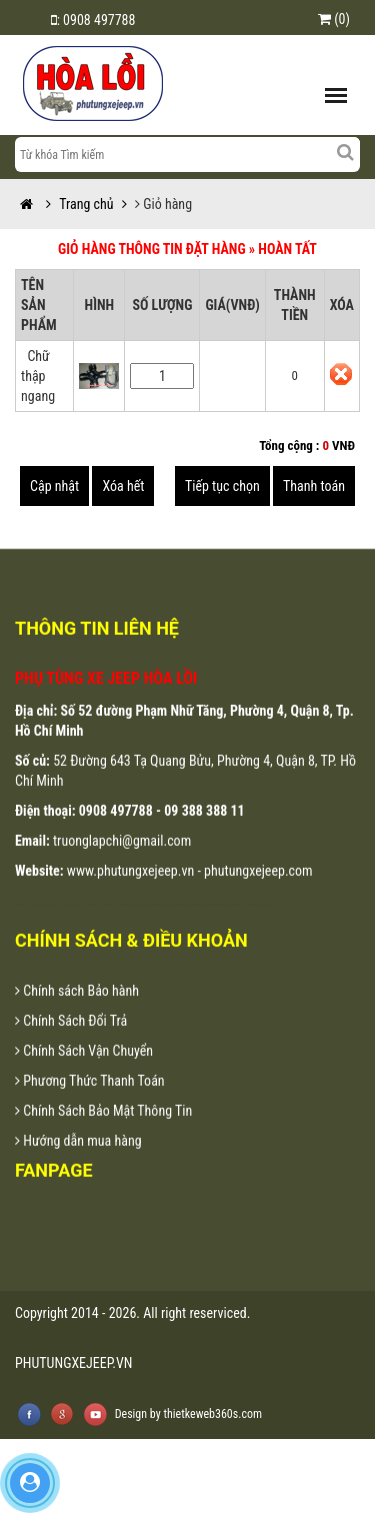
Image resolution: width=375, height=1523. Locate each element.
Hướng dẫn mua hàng (78, 1163)
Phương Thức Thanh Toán (90, 1103)
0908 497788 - (121, 833)
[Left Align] (345, 152)
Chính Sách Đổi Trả (71, 1043)
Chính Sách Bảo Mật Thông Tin (103, 1133)
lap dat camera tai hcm (210, 927)
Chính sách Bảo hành (77, 1013)
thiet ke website (261, 927)
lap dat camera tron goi (157, 927)
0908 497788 (99, 20)
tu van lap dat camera (169, 927)
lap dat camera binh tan (250, 927)
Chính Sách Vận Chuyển (84, 1073)
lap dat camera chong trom (197, 927)
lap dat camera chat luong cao (183, 927)
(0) (334, 19)
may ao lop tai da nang (124, 927)
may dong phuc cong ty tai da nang (110, 927)
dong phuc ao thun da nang (79, 927)
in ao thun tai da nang (136, 927)
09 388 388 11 (204, 833)
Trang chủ (73, 204)
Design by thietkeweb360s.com (188, 1414)
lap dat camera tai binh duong (237, 927)
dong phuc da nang (53, 927)
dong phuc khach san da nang (94, 927)
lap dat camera (146, 927)
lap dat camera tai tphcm (223, 927)
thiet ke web (270, 927)
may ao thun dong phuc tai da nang (39, 927)
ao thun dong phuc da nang (65, 927)
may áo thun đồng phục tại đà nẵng (22, 927)
